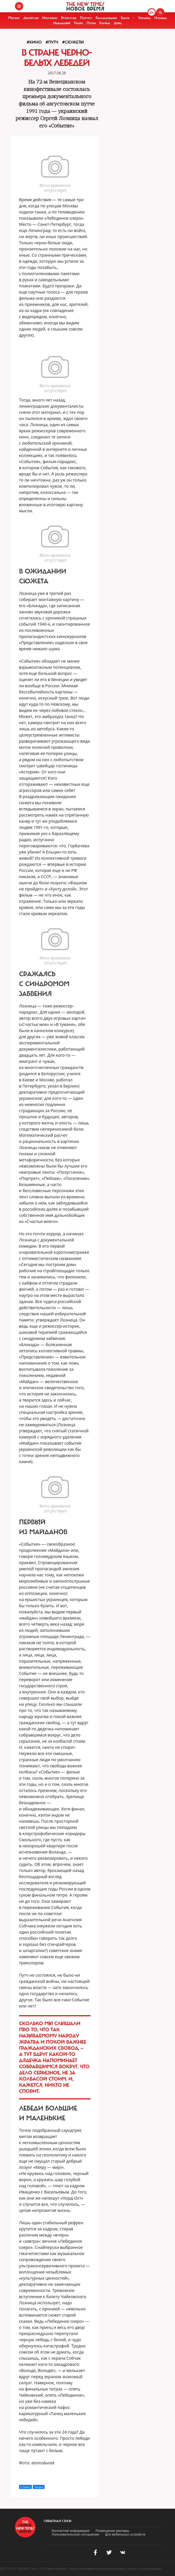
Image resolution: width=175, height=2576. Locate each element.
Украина (144, 18)
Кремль (104, 23)
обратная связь (57, 2521)
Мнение (14, 18)
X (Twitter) (25, 2487)
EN (151, 12)
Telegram (38, 2487)
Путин (91, 23)
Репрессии (68, 18)
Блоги (125, 18)
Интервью (49, 18)
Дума (118, 23)
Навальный (61, 23)
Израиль (160, 18)
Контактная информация (71, 2530)
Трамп (78, 23)
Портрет (86, 18)
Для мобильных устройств (125, 2534)
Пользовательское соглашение (75, 2534)
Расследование (106, 18)
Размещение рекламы (112, 2530)
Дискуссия (31, 18)
